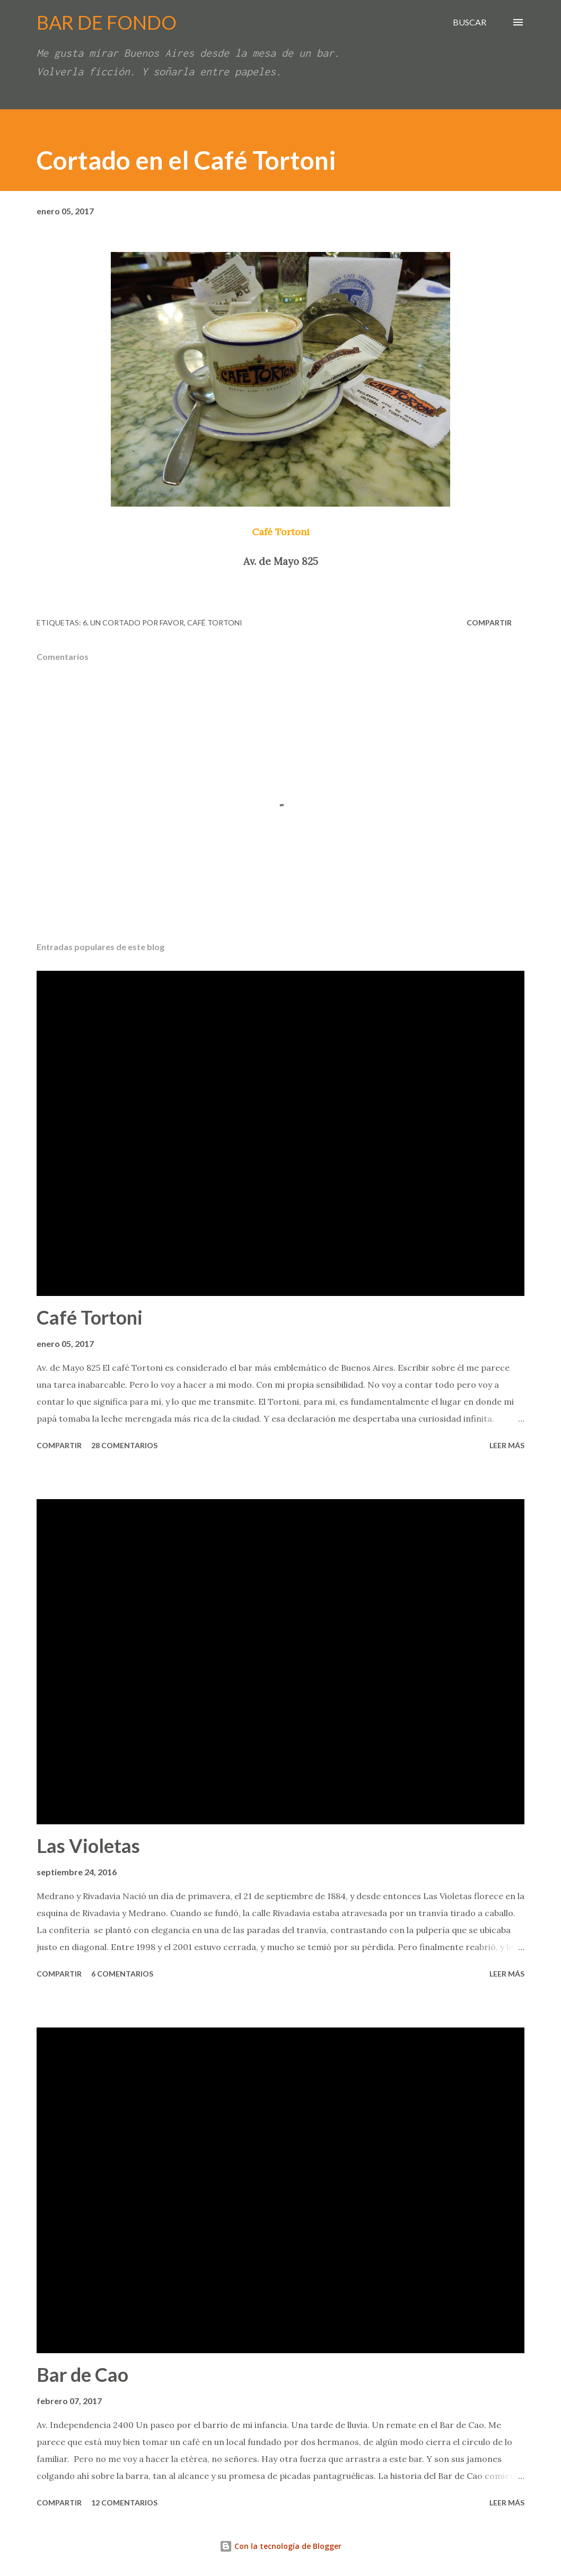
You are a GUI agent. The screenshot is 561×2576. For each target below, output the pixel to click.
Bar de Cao (82, 2374)
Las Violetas (88, 1845)
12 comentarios (124, 2502)
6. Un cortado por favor (133, 622)
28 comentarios (124, 1445)
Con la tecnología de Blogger (280, 2546)
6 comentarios (122, 1973)
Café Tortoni (214, 622)
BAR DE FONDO (107, 22)
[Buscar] (469, 22)
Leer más (506, 1445)
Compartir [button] (489, 622)
